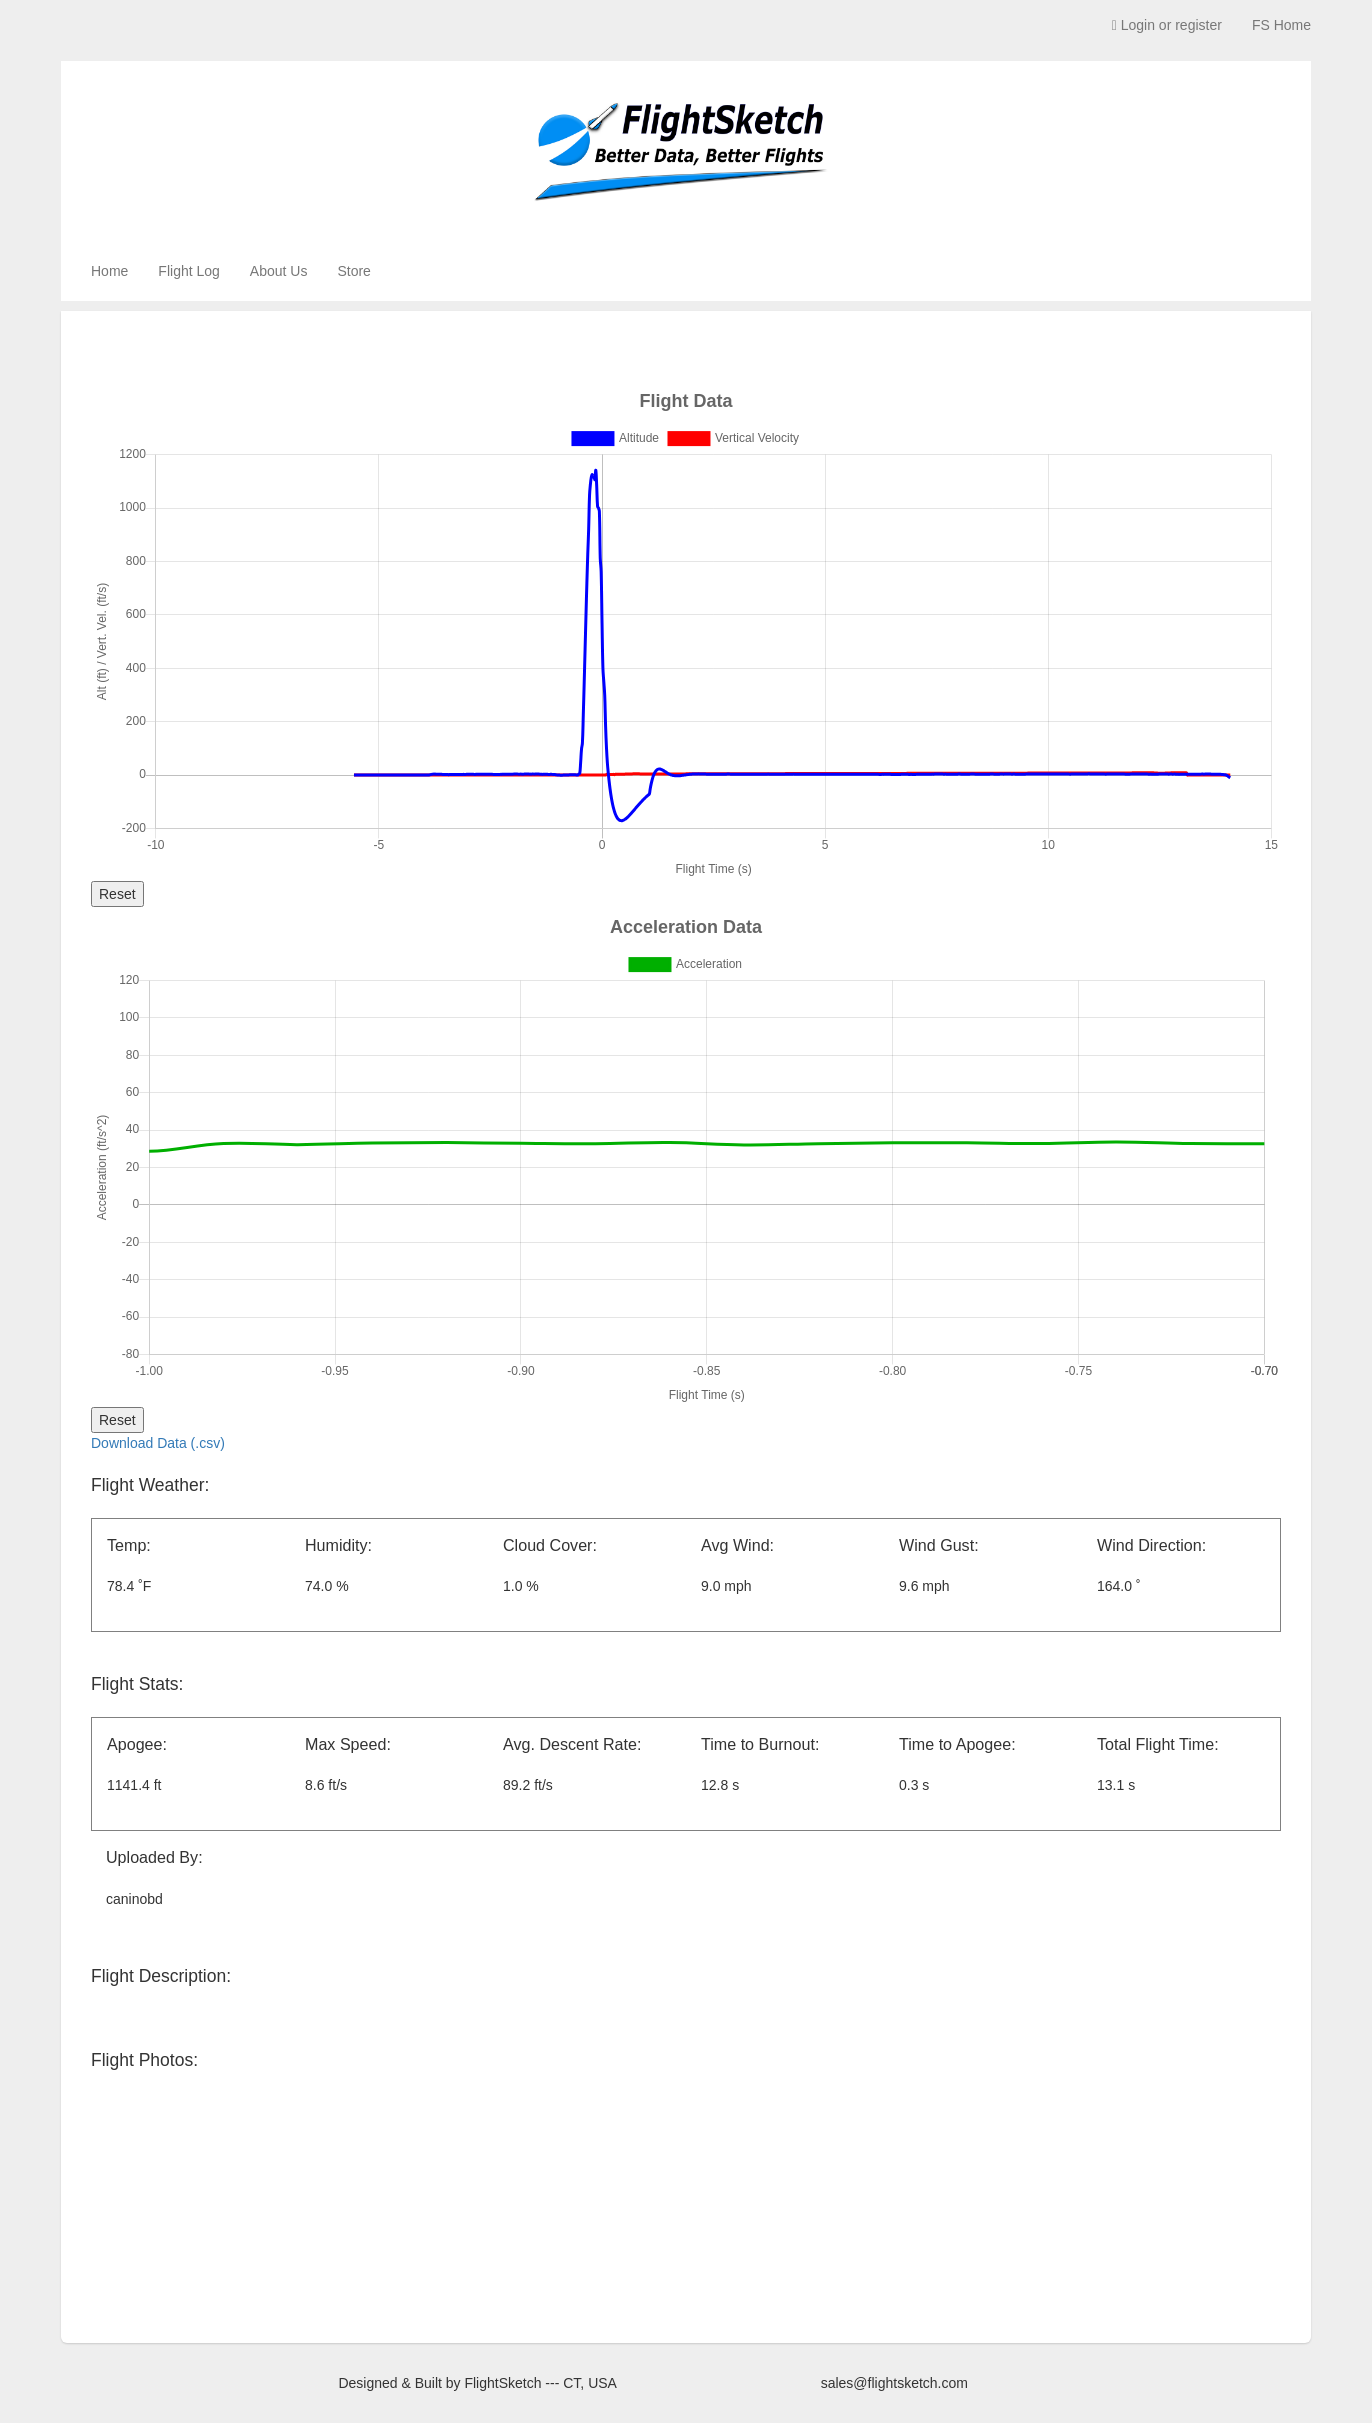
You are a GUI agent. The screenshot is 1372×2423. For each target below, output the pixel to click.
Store (353, 271)
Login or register (1167, 25)
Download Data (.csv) (158, 1443)
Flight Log (188, 271)
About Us (279, 271)
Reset (117, 894)
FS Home (1281, 25)
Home (109, 271)
